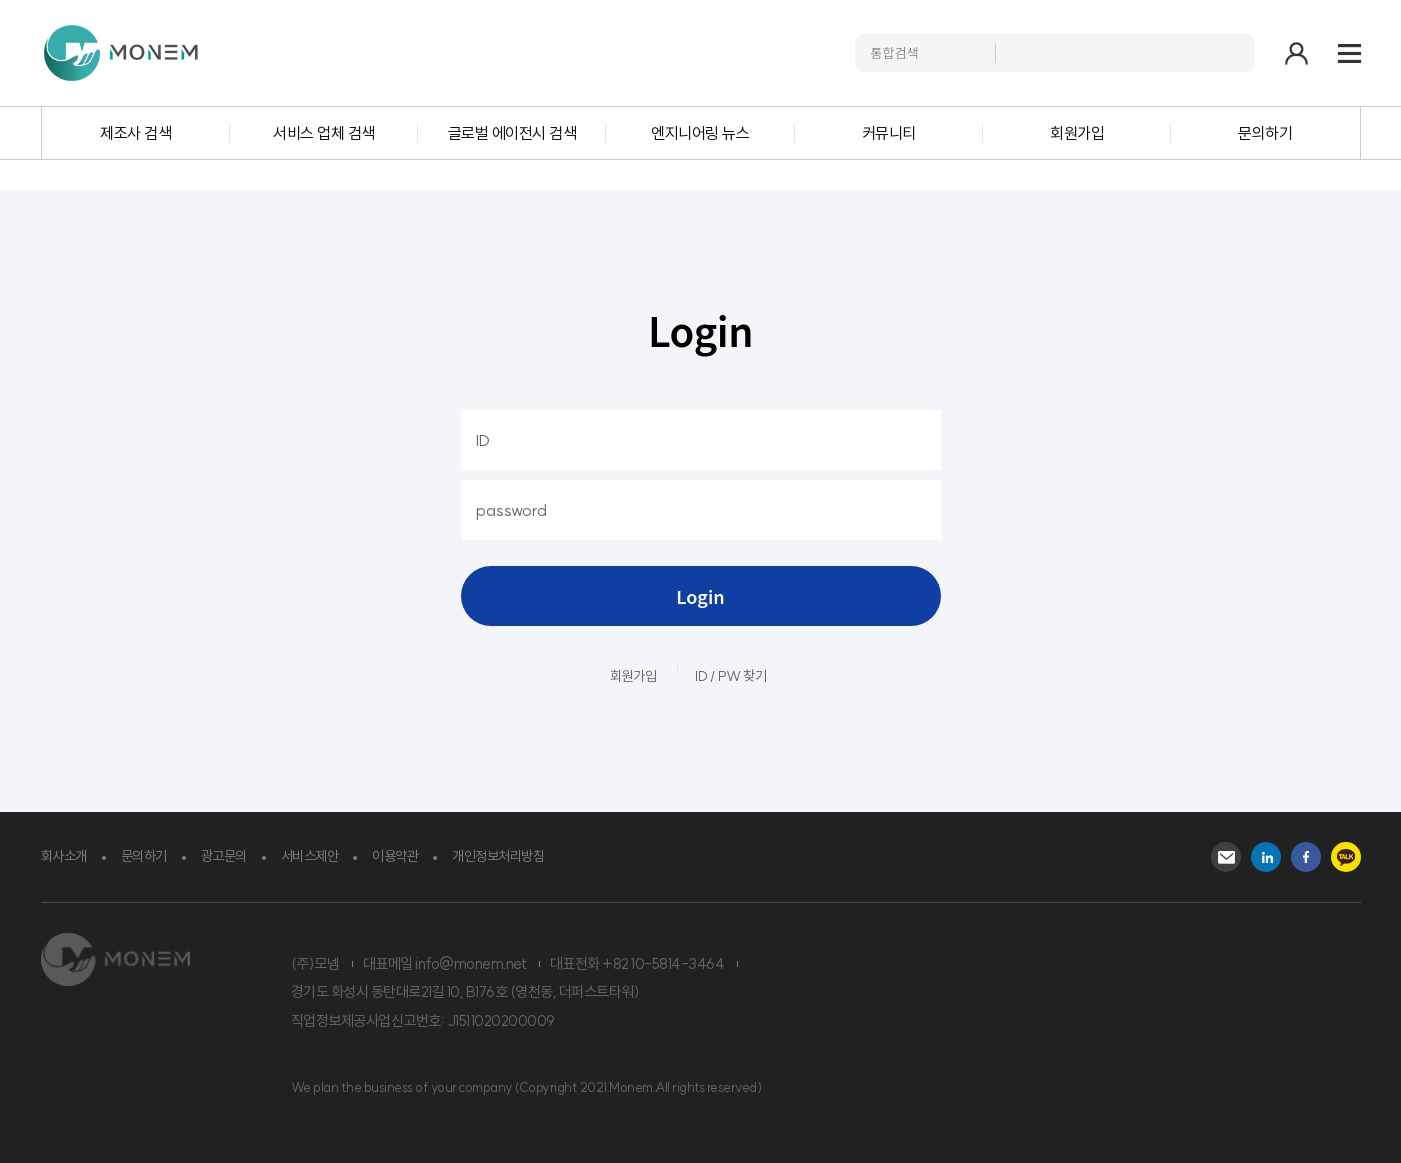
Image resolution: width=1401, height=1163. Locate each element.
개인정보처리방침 (498, 856)
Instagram (1266, 857)
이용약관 (395, 856)
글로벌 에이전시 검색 (512, 133)
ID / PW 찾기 (730, 676)
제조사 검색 (135, 133)
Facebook (1306, 857)
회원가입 (1077, 133)
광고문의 (224, 856)
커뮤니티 (889, 133)
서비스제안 (310, 856)
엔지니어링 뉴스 (700, 133)
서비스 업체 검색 (324, 133)
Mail (1226, 857)
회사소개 (64, 856)
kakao (1346, 857)
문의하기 (1265, 133)
